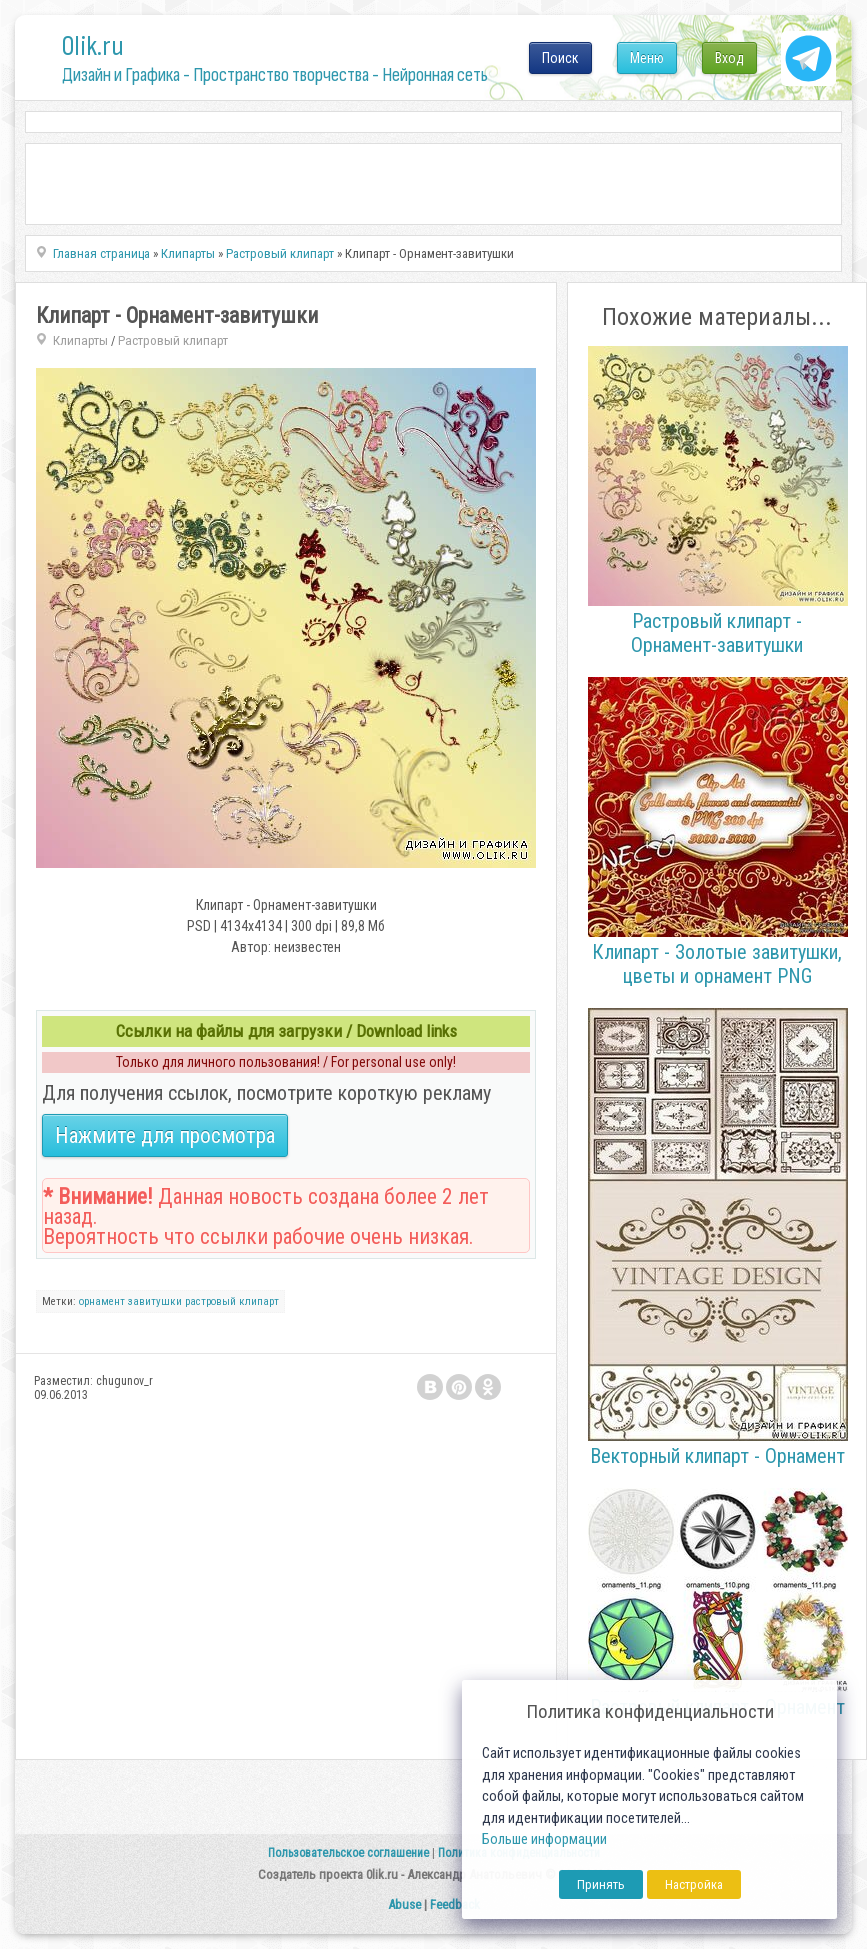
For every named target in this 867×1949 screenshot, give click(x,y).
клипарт (259, 1301)
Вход (729, 58)
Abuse (404, 1904)
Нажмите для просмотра (165, 1135)
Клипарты (80, 340)
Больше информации (544, 1839)
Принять (601, 1884)
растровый (210, 1301)
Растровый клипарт (173, 340)
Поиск (560, 58)
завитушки (155, 1301)
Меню (647, 58)
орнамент (102, 1301)
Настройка (694, 1884)
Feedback (455, 1904)
